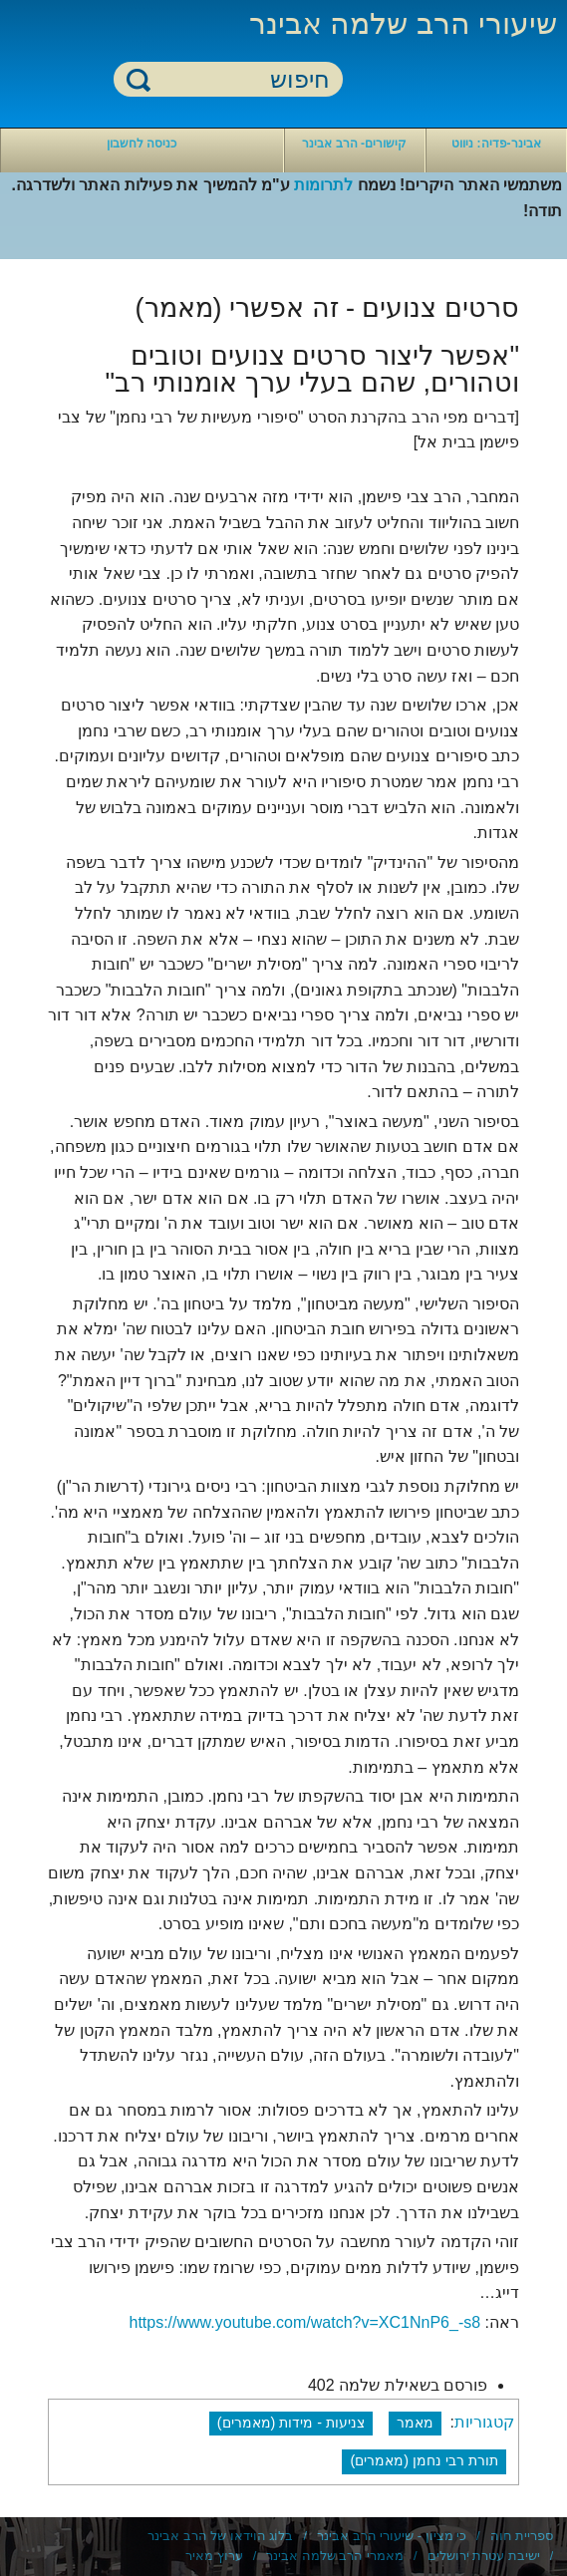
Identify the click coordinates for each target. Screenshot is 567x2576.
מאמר (415, 2423)
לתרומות (323, 184)
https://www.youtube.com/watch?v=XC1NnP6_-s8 (304, 2322)
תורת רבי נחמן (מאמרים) (424, 2460)
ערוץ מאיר (214, 2555)
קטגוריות (484, 2422)
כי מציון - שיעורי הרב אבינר (391, 2535)
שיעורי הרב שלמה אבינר (403, 23)
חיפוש (138, 79)
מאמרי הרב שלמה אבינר (335, 2555)
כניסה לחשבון (141, 143)
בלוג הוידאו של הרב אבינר (220, 2535)
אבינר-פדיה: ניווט (495, 143)
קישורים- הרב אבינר (354, 143)
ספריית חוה (522, 2535)
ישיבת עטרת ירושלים (483, 2555)
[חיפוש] (240, 80)
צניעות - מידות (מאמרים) (291, 2423)
